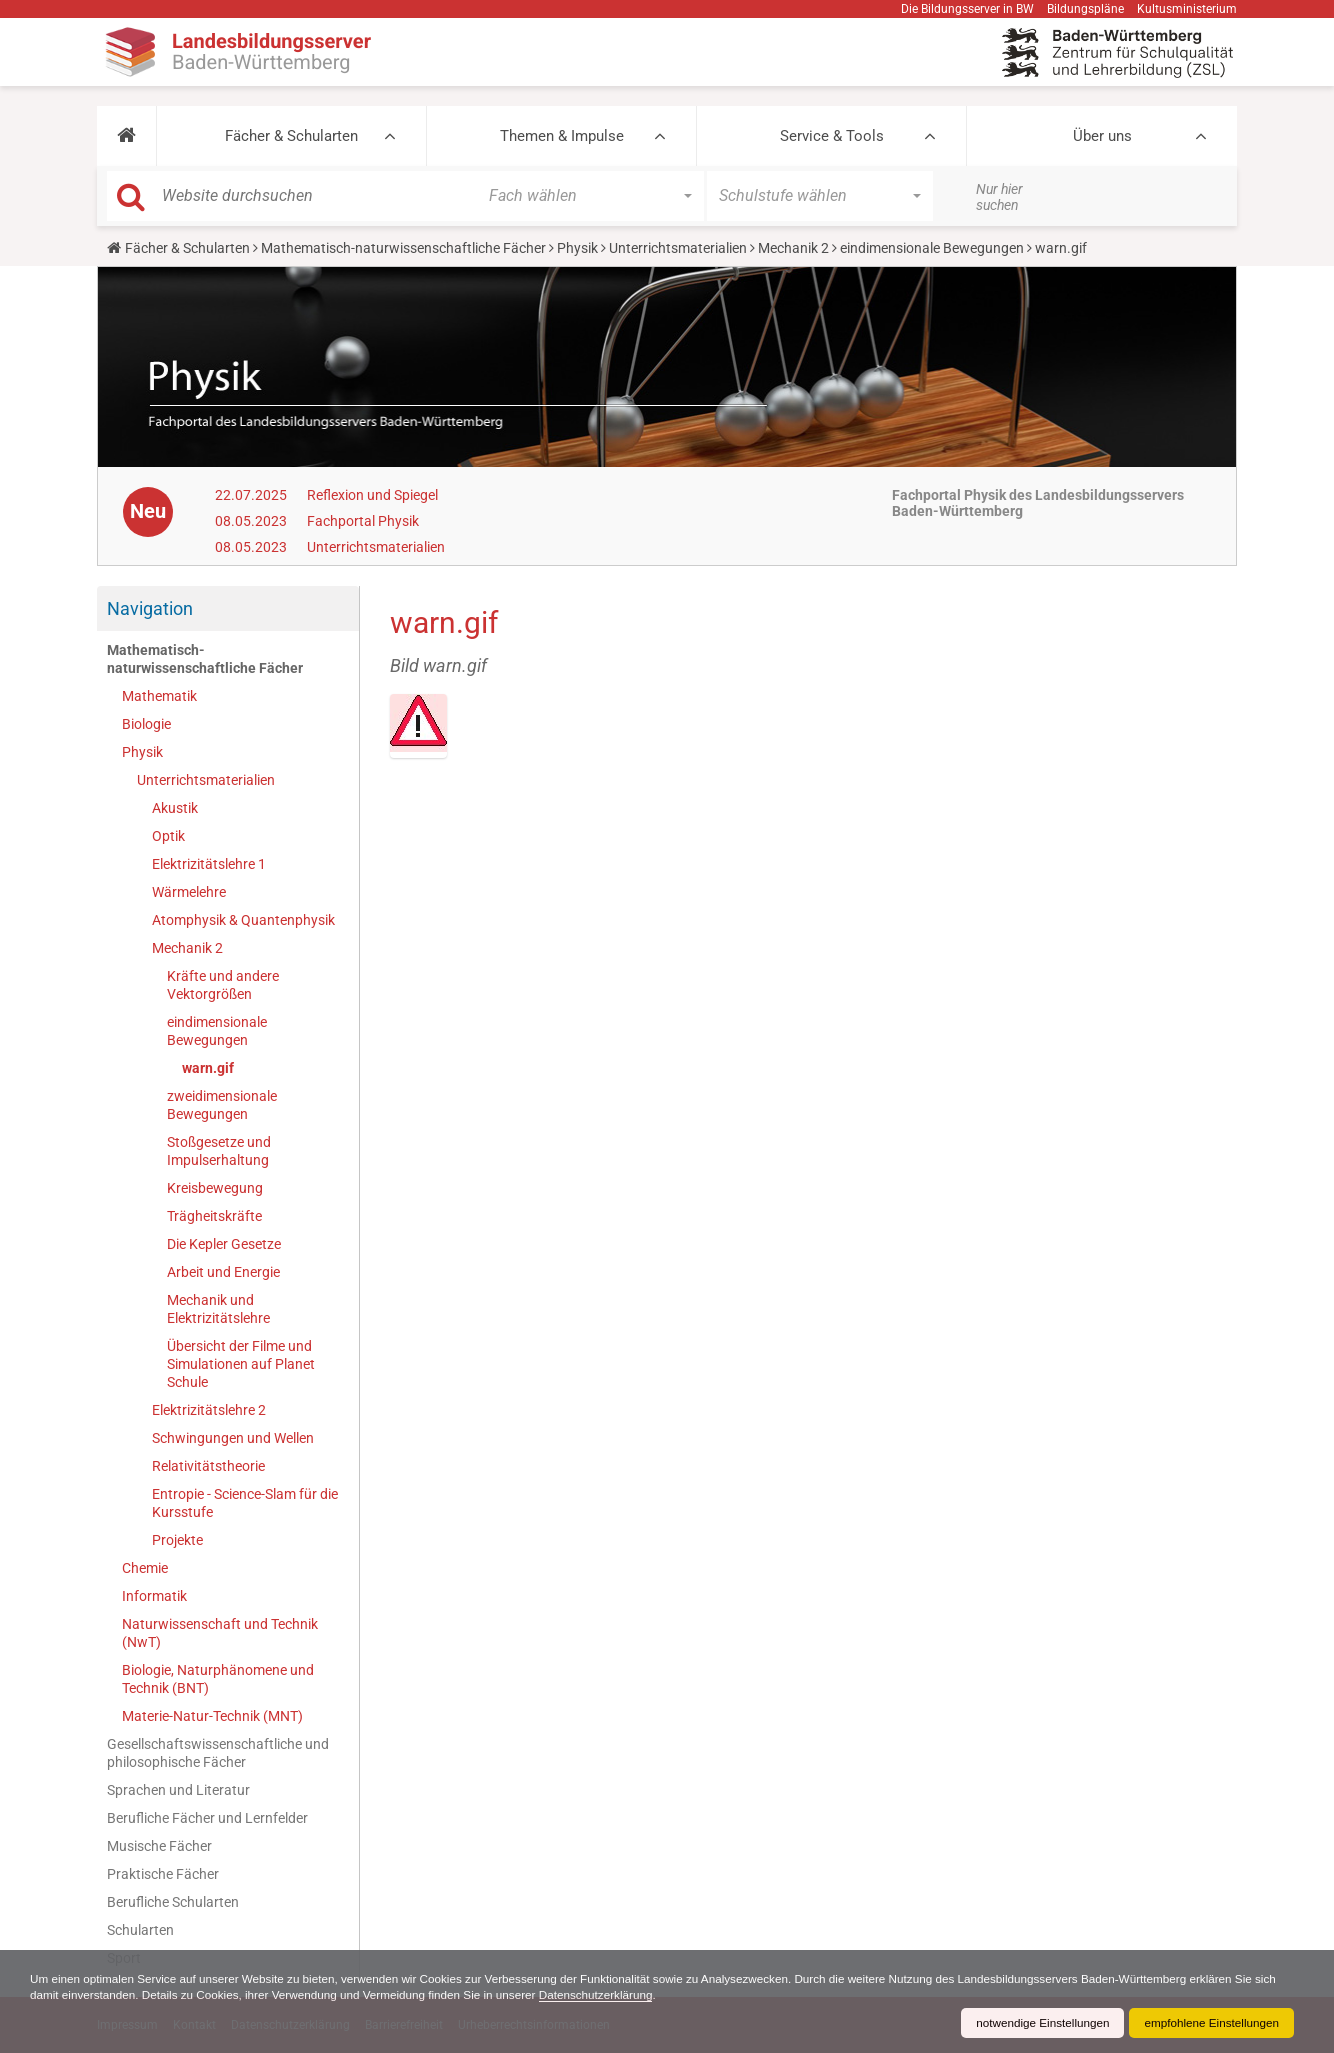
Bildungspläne (1085, 9)
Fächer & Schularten (291, 136)
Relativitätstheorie (208, 1466)
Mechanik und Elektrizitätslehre (218, 1309)
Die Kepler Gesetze (224, 1244)
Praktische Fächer (163, 1874)
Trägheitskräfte (214, 1216)
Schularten (140, 1930)
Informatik (154, 1596)
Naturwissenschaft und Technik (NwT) (220, 1633)
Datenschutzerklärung (635, 1995)
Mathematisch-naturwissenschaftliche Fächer (403, 248)
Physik (577, 248)
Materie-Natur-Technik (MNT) (212, 1716)
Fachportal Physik (363, 521)
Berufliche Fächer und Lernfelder (207, 1818)
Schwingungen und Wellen (233, 1438)
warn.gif (208, 1068)
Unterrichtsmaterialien (678, 248)
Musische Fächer (159, 1846)
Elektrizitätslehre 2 (209, 1410)
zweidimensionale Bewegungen (222, 1105)
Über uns (1102, 136)
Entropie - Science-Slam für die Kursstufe (245, 1503)
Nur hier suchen (999, 197)
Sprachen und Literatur (178, 1790)
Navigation (150, 608)
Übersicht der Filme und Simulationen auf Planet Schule (241, 1364)
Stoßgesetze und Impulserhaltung (219, 1151)
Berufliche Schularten (173, 1902)
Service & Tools (832, 136)
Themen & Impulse (562, 136)
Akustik (175, 808)
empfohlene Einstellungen (1210, 2023)
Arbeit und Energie (223, 1272)
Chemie (145, 1568)
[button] (126, 136)
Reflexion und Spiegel (372, 495)
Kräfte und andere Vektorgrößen (223, 985)
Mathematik (159, 696)
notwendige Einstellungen (1037, 2023)
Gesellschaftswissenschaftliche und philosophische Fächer (218, 1753)
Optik (168, 836)
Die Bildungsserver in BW (967, 9)
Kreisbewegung (215, 1188)
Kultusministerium (1187, 9)
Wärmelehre (189, 892)
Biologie (146, 724)
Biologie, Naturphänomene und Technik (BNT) (218, 1679)
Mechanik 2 (793, 248)
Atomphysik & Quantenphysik (243, 920)
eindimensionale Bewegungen (932, 248)
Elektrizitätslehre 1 (209, 864)
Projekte (177, 1540)
